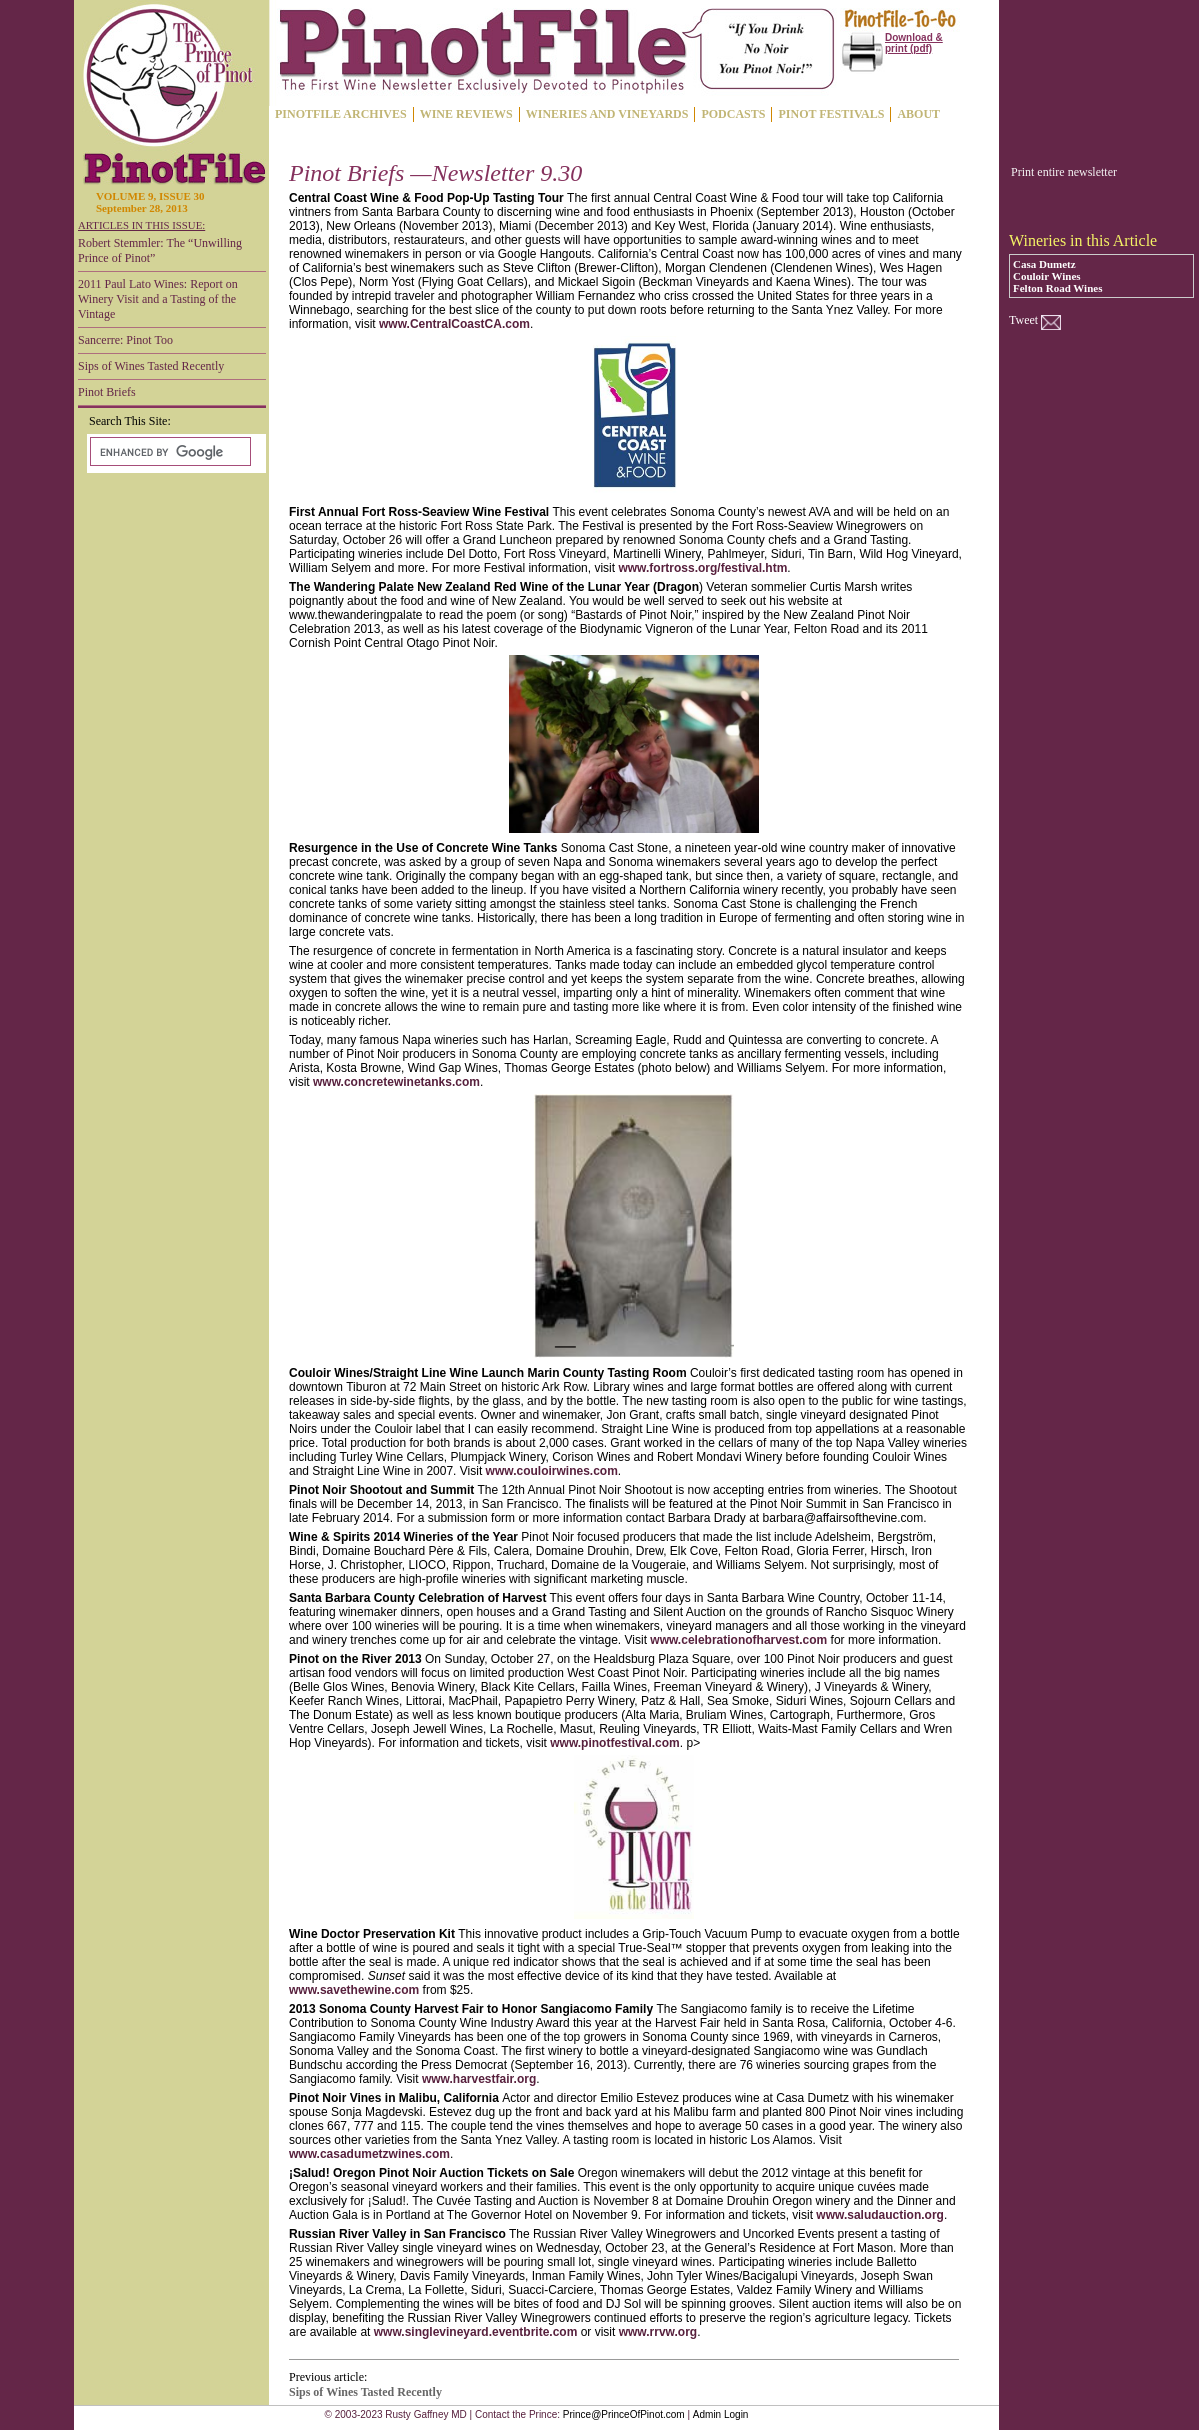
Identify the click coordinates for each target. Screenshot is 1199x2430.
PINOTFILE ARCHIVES (341, 114)
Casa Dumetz (1044, 264)
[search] (168, 452)
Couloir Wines (1047, 276)
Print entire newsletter (1064, 172)
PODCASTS (733, 114)
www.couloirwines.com (552, 1471)
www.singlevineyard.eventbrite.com (476, 2332)
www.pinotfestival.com (615, 1743)
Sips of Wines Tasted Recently (151, 366)
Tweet (1023, 320)
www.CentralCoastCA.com (454, 324)
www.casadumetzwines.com (369, 2154)
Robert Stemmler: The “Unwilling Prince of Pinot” (160, 250)
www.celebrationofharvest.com (738, 1640)
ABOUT (918, 114)
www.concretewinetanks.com (396, 1082)
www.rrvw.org (658, 2332)
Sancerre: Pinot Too (125, 340)
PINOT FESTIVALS (831, 114)
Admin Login (721, 2414)
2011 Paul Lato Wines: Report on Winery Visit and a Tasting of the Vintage (158, 299)
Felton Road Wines (1057, 288)
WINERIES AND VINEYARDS (607, 114)
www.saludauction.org (880, 2215)
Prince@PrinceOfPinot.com (624, 2414)
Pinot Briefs (107, 392)
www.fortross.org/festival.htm (702, 568)
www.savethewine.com (354, 1990)
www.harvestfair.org (479, 2079)
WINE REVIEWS (466, 114)
